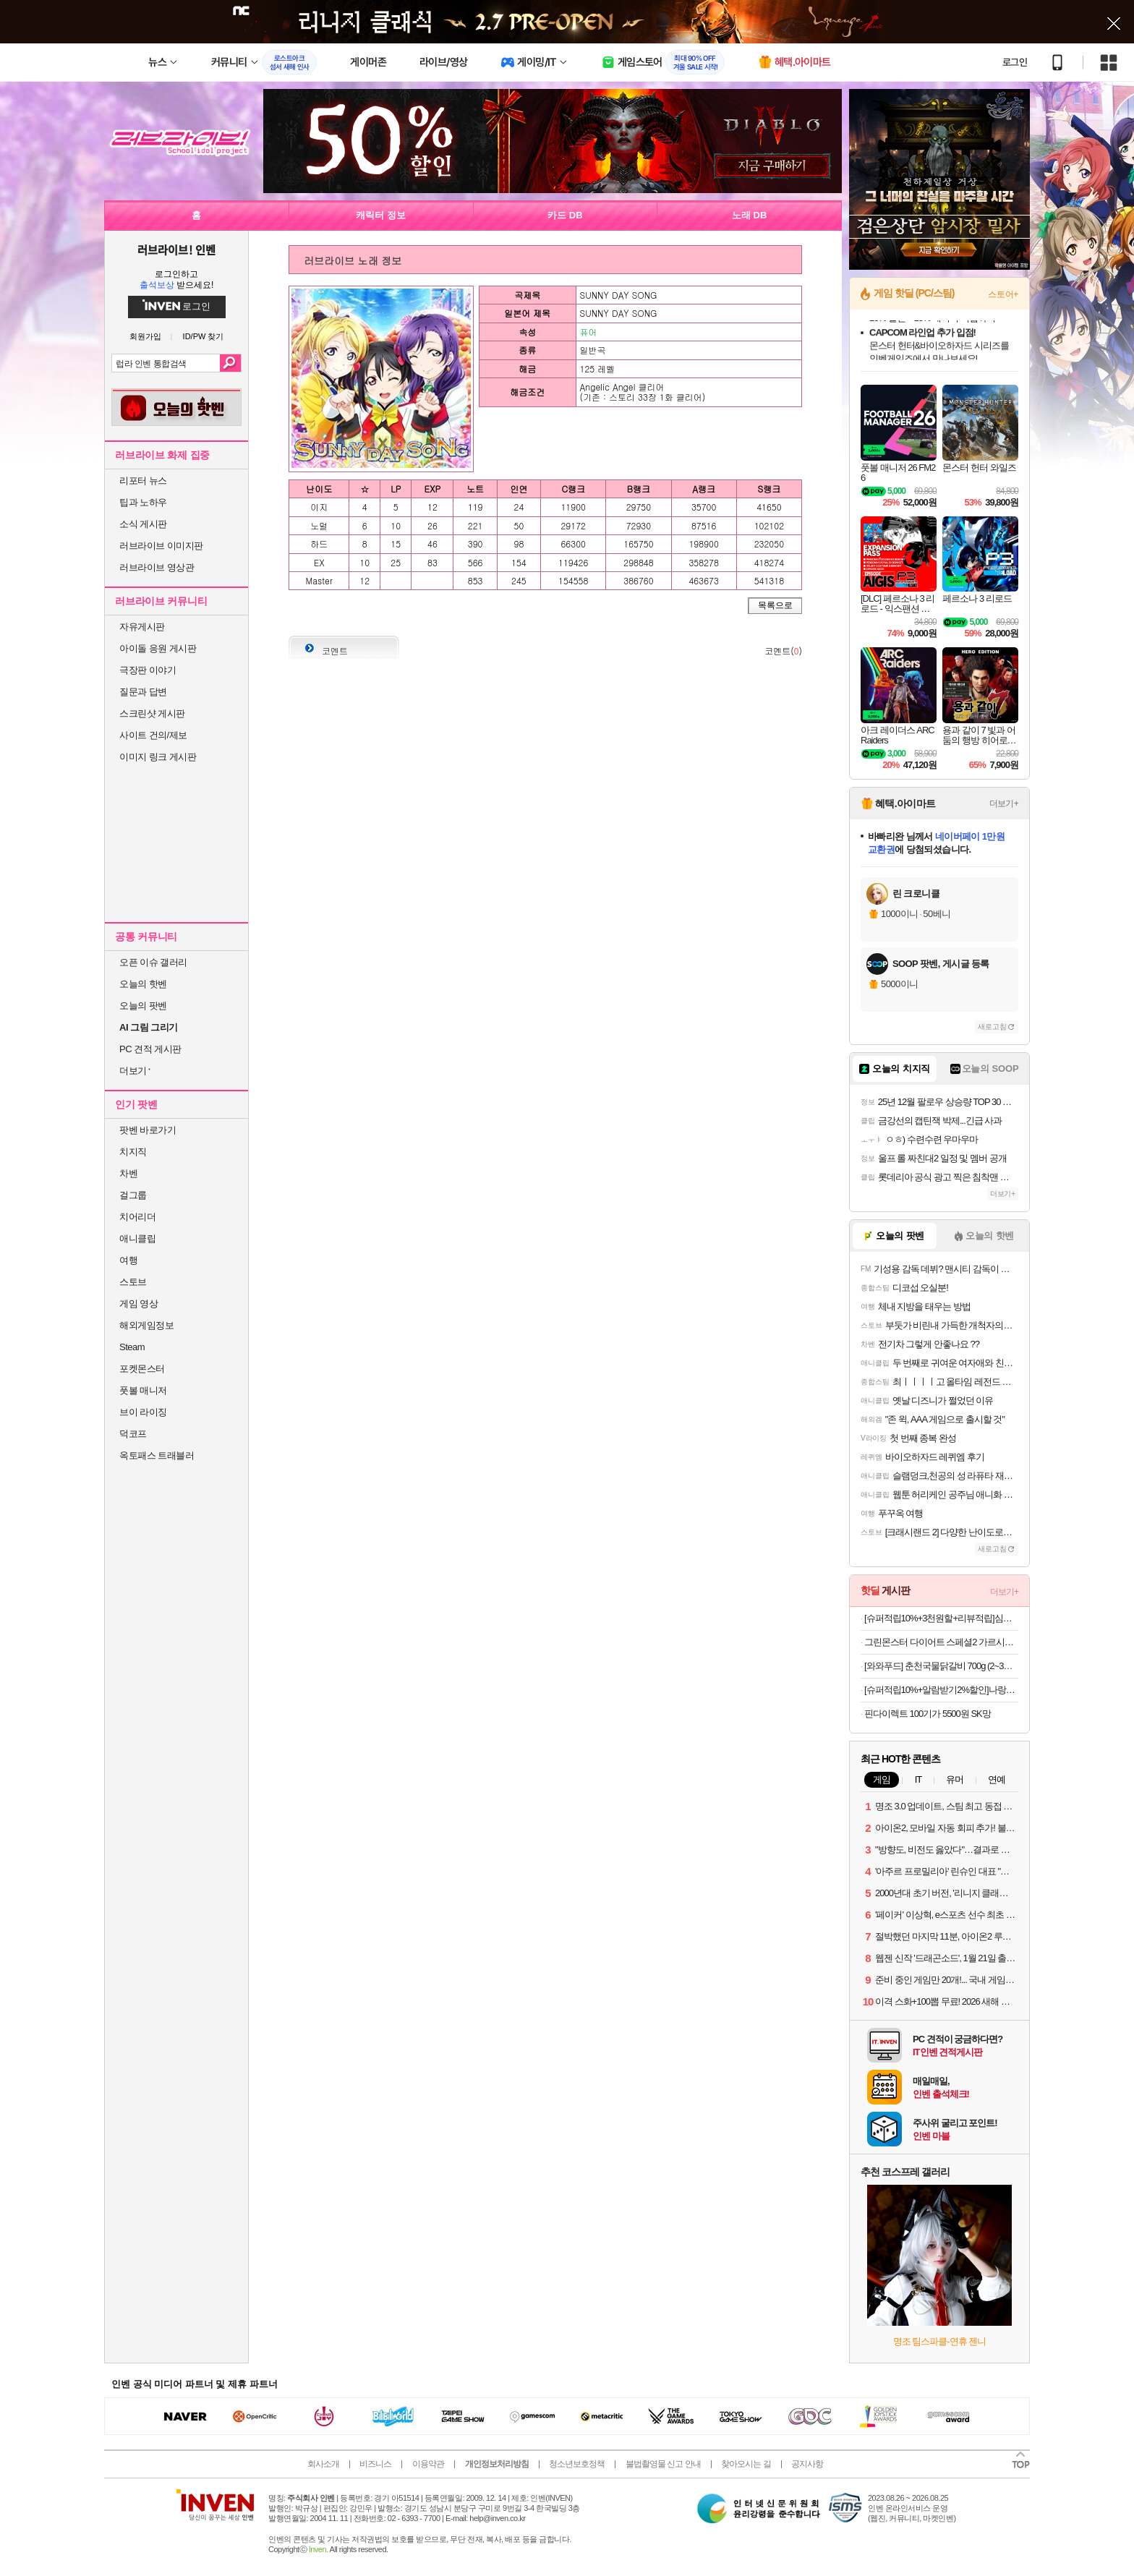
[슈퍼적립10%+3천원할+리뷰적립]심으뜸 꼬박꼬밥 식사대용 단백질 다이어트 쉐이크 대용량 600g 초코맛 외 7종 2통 (941, 1618)
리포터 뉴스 (143, 480)
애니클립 (137, 1238)
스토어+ (1003, 294)
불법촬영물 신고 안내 (663, 2464)
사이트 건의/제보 (153, 735)
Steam (132, 1347)
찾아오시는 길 (745, 2464)
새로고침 (992, 1027)
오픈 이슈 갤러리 (153, 962)
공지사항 (807, 2464)
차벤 (128, 1173)
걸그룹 (133, 1195)
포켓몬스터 (142, 1368)
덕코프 (133, 1433)
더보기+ (1003, 803)
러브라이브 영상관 (156, 567)
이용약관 (428, 2464)
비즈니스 (375, 2464)
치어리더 (137, 1216)
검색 (230, 363)
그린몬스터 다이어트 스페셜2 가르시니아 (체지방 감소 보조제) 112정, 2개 (941, 1642)
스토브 (133, 1282)
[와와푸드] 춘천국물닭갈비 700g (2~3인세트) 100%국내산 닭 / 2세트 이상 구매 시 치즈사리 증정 (941, 1665)
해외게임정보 (146, 1325)
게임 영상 (138, 1303)
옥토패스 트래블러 (156, 1455)
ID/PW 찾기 (203, 337)
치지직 (133, 1151)
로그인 (1014, 62)
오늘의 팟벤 (143, 1005)
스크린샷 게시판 (152, 713)
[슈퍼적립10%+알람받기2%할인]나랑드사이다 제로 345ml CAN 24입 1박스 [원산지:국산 (941, 1689)
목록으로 (775, 605)
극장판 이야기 (147, 670)
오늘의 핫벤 (143, 984)
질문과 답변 (143, 691)
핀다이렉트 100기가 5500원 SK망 (927, 1713)
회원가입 (145, 337)
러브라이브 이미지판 (161, 545)
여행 (128, 1260)
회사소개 (323, 2464)
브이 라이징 (143, 1412)
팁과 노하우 (143, 502)
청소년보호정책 (577, 2464)
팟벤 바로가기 (147, 1130)
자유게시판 (142, 626)
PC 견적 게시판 (150, 1049)
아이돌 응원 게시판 (157, 648)
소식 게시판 (143, 524)
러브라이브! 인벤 (176, 249)
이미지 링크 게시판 (157, 757)
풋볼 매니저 (143, 1390)
